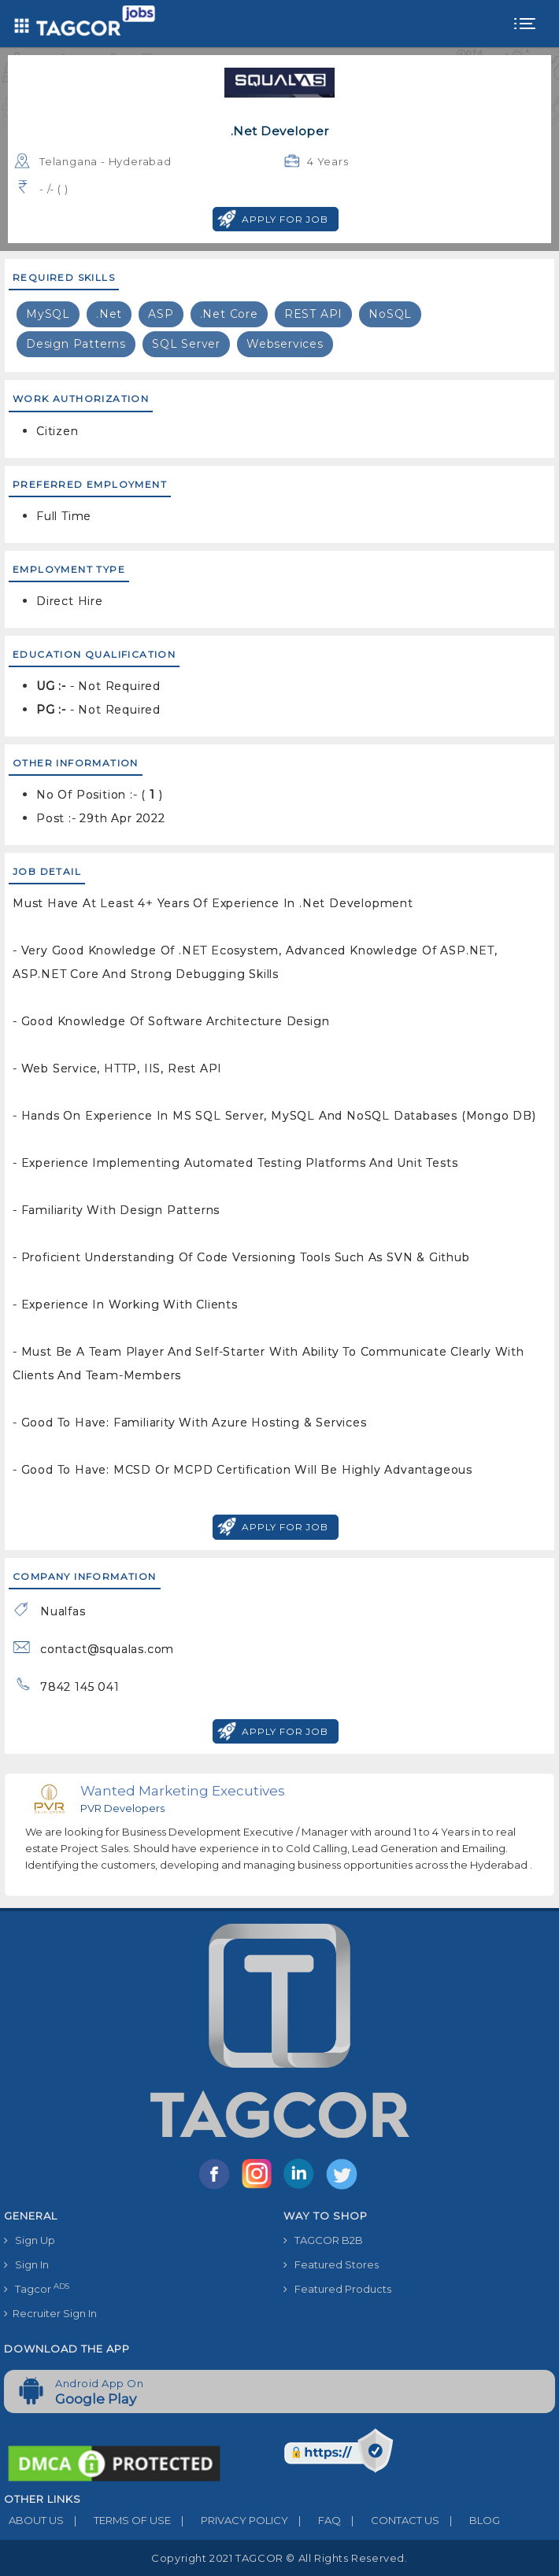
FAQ (314, 2520)
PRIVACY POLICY (229, 2520)
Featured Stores (331, 2264)
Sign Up (29, 2240)
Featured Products (337, 2289)
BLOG (469, 2520)
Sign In (26, 2264)
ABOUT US (34, 2520)
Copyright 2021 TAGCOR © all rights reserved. (279, 2558)
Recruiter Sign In (50, 2313)
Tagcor (36, 2288)
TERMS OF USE (117, 2520)
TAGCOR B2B (323, 2240)
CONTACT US (390, 2520)
